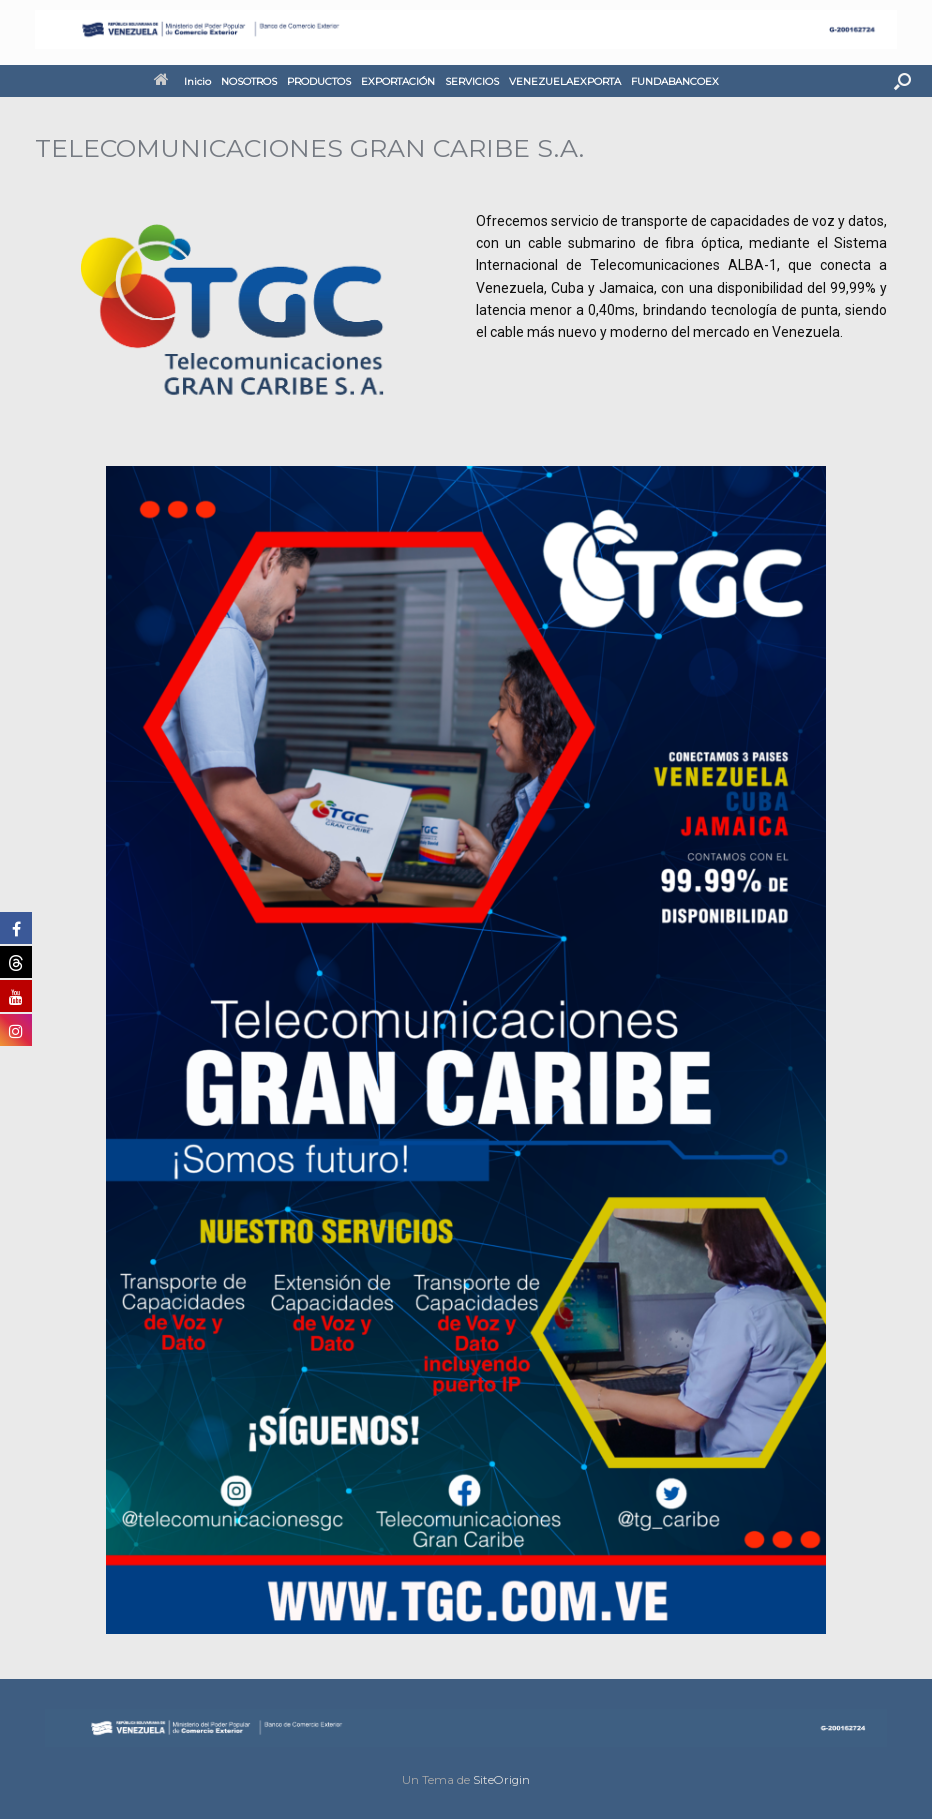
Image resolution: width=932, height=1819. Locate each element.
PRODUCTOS (319, 81)
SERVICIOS (472, 81)
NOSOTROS (249, 81)
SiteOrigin (501, 1780)
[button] (902, 81)
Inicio (182, 81)
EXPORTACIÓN (398, 81)
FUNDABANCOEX (675, 81)
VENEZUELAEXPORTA (565, 81)
